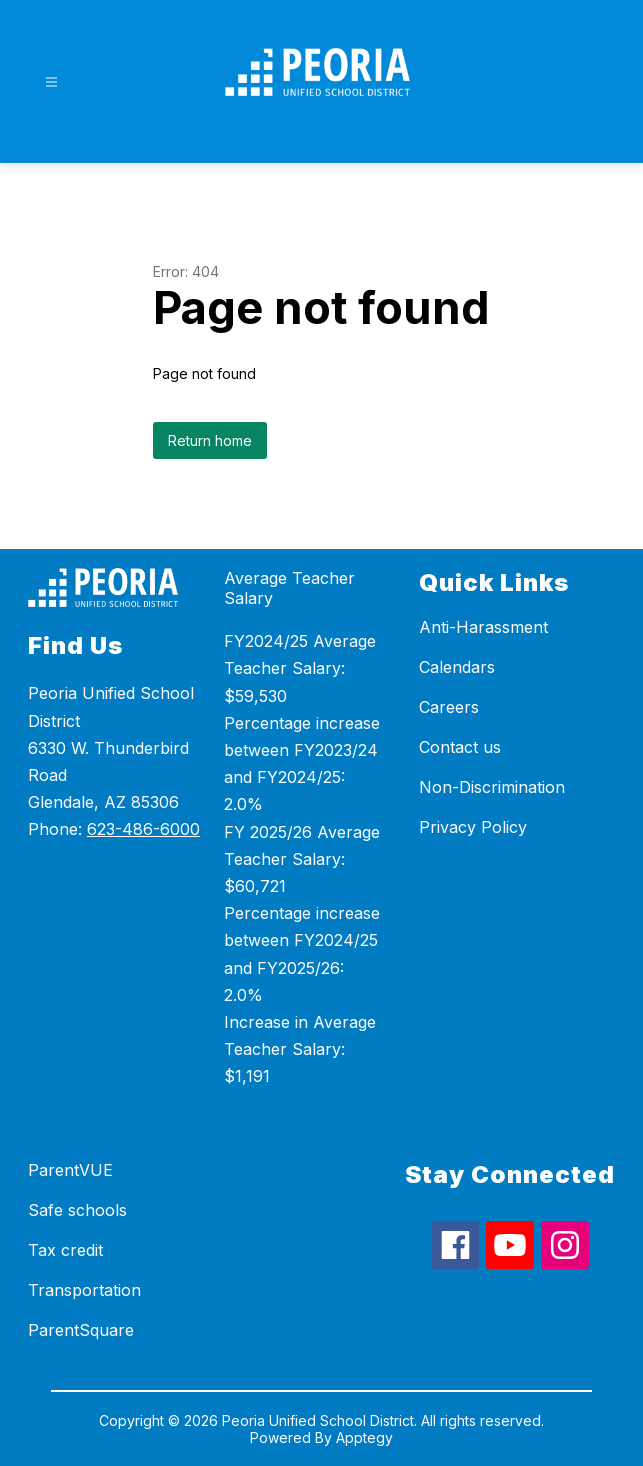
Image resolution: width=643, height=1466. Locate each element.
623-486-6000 (143, 829)
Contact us (460, 747)
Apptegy (364, 1437)
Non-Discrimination (492, 787)
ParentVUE (70, 1170)
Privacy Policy (473, 827)
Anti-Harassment (483, 627)
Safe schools (77, 1210)
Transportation (84, 1290)
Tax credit (65, 1250)
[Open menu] (51, 82)
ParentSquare (81, 1330)
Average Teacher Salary (289, 588)
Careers (449, 707)
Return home (210, 440)
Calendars (457, 667)
